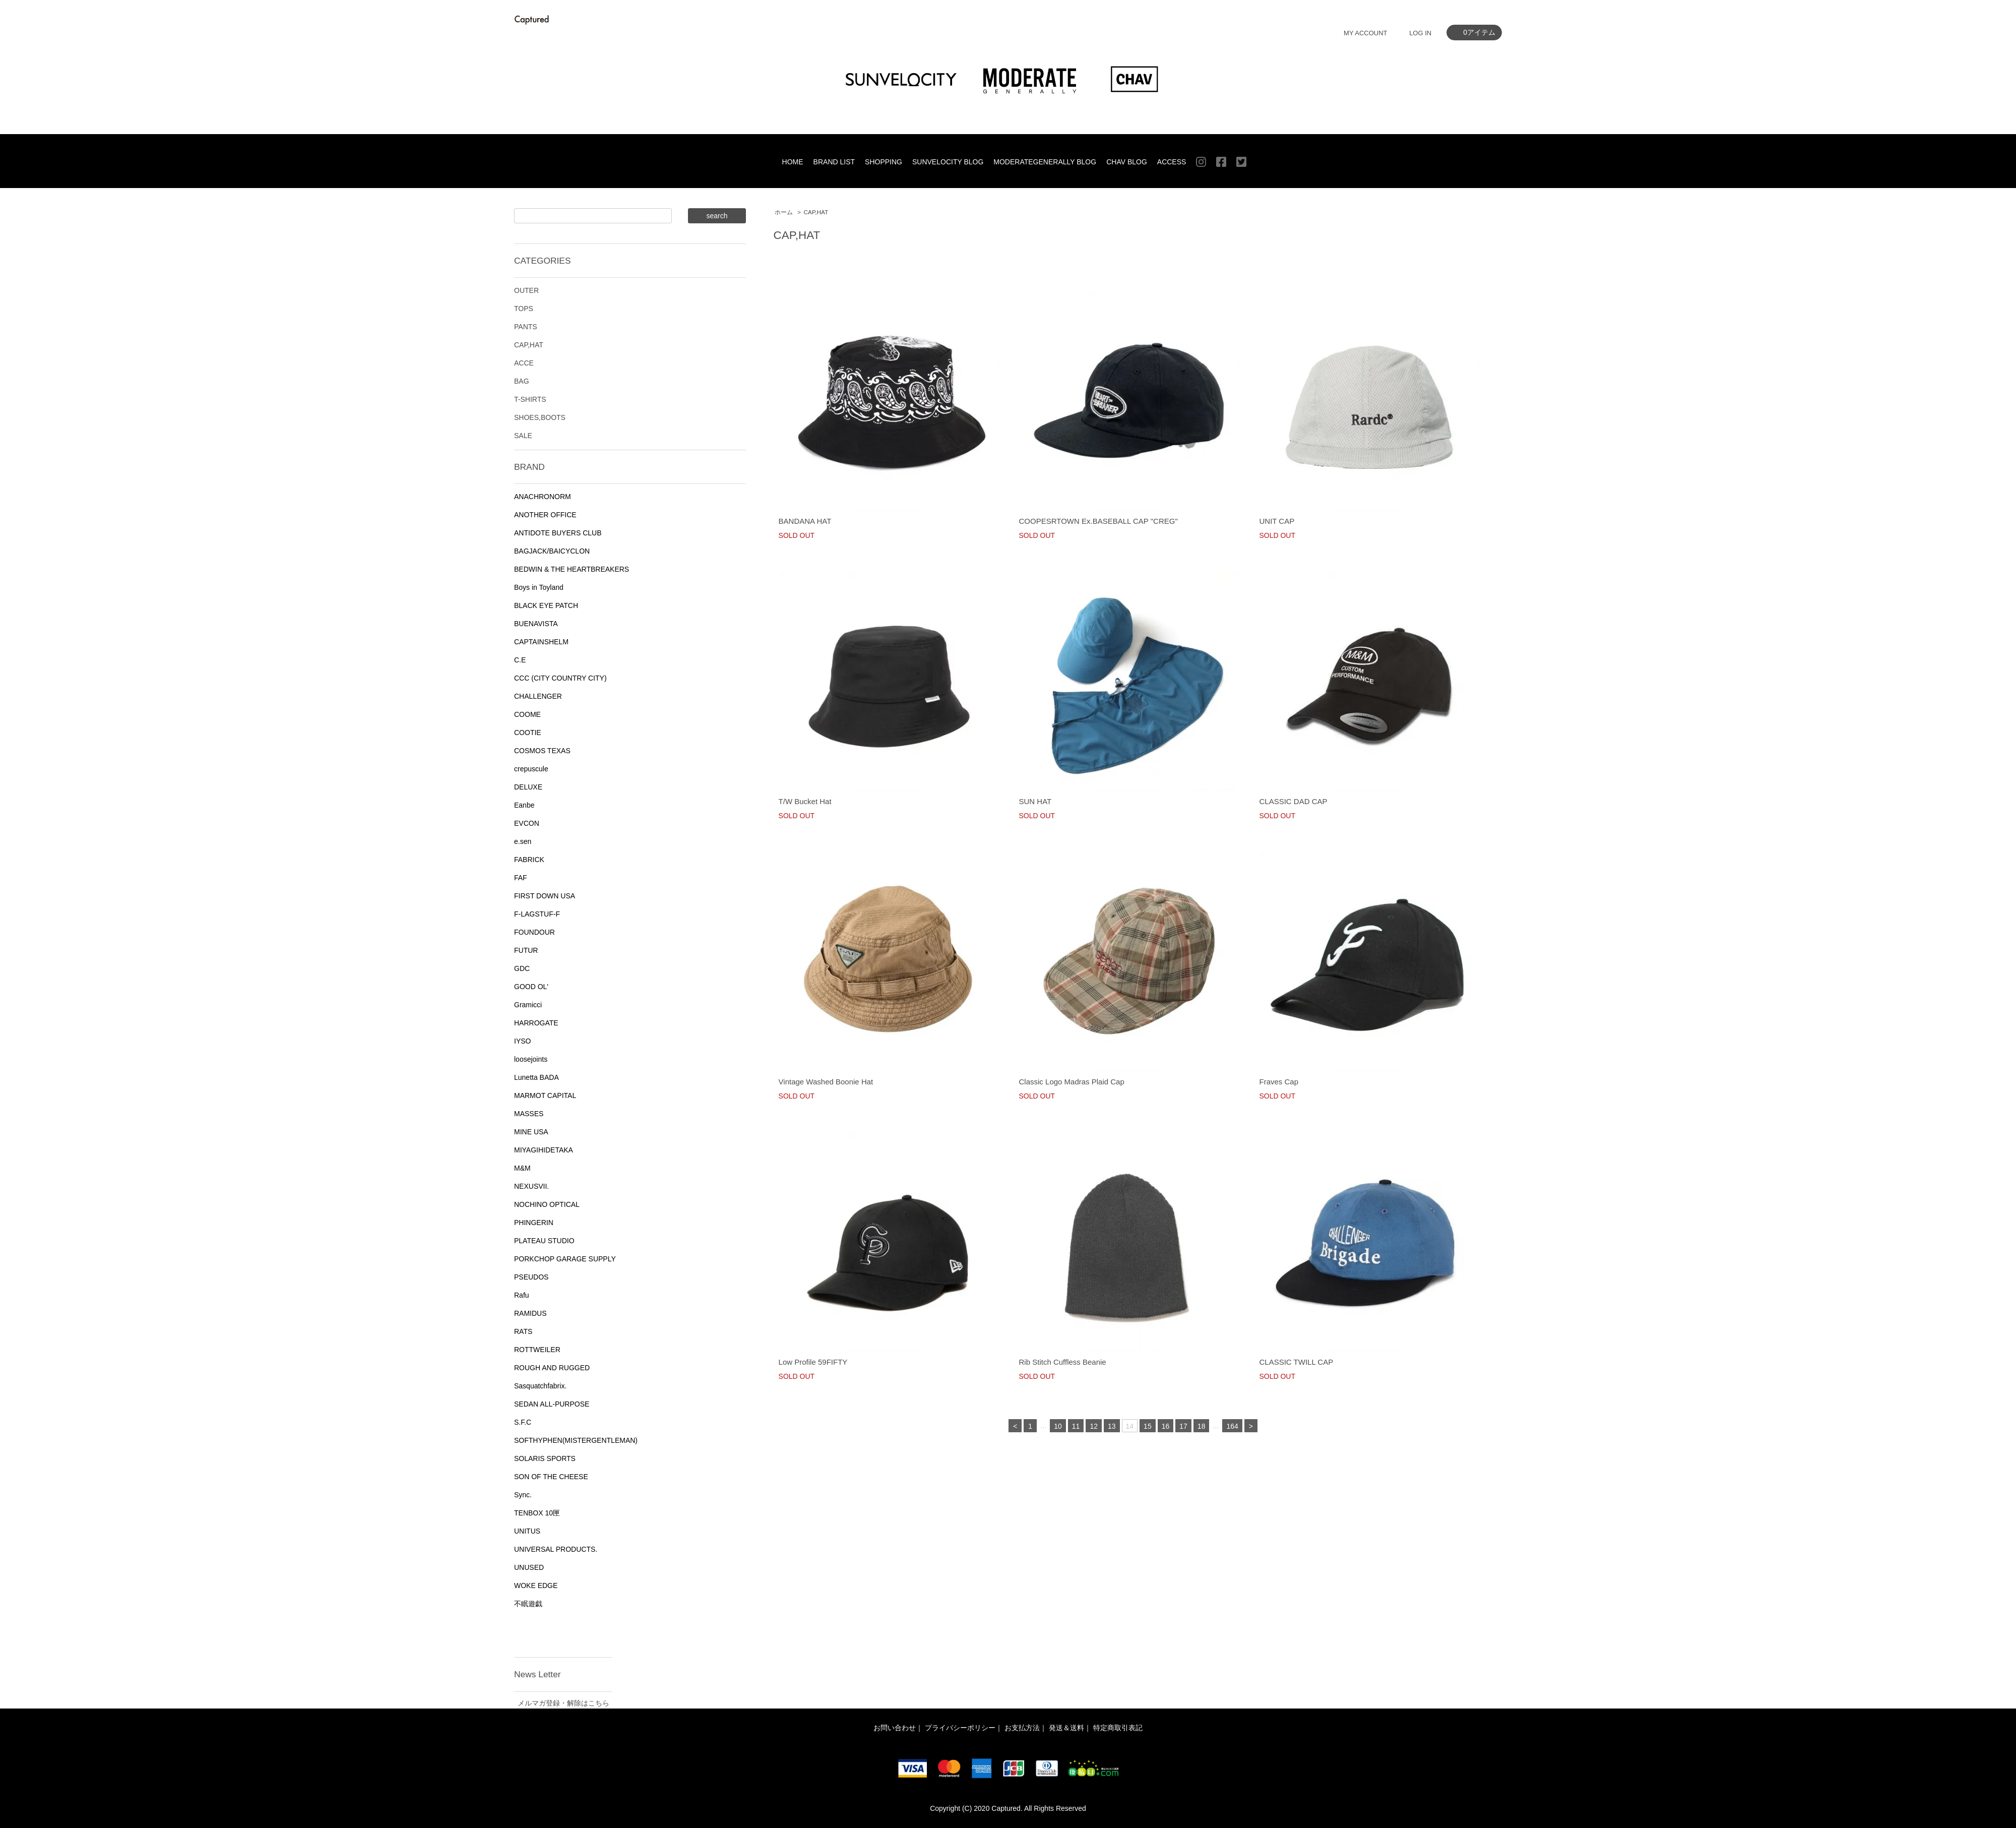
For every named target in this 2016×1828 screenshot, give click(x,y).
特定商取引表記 (1118, 1728)
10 (1058, 1426)
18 (1202, 1426)
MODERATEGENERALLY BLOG (1044, 162)
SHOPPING (883, 162)
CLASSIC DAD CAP (1293, 801)
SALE (523, 436)
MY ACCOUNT (1365, 33)
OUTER (526, 290)
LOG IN (1420, 33)
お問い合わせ (894, 1728)
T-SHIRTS (530, 399)
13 (1112, 1426)
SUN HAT (1035, 801)
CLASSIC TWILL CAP (1296, 1362)
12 (1094, 1426)
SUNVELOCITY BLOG (947, 162)
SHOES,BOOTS (539, 417)
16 (1166, 1426)
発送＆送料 (1066, 1728)
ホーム (784, 212)
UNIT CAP (1276, 521)
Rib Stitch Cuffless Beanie (1062, 1362)
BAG (521, 381)
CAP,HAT (815, 212)
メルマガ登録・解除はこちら (563, 1703)
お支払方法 (1022, 1728)
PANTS (525, 327)
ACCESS (1171, 162)
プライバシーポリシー (960, 1728)
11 (1076, 1426)
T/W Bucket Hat (805, 801)
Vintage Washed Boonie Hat (826, 1081)
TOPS (523, 308)
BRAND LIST (834, 162)
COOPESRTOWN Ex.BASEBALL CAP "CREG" (1098, 521)
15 (1148, 1426)
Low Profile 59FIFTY (813, 1362)
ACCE (524, 363)
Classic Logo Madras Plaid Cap (1071, 1081)
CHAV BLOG (1126, 162)
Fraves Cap (1278, 1081)
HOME (792, 162)
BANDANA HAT (805, 521)
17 (1183, 1426)
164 (1232, 1426)
